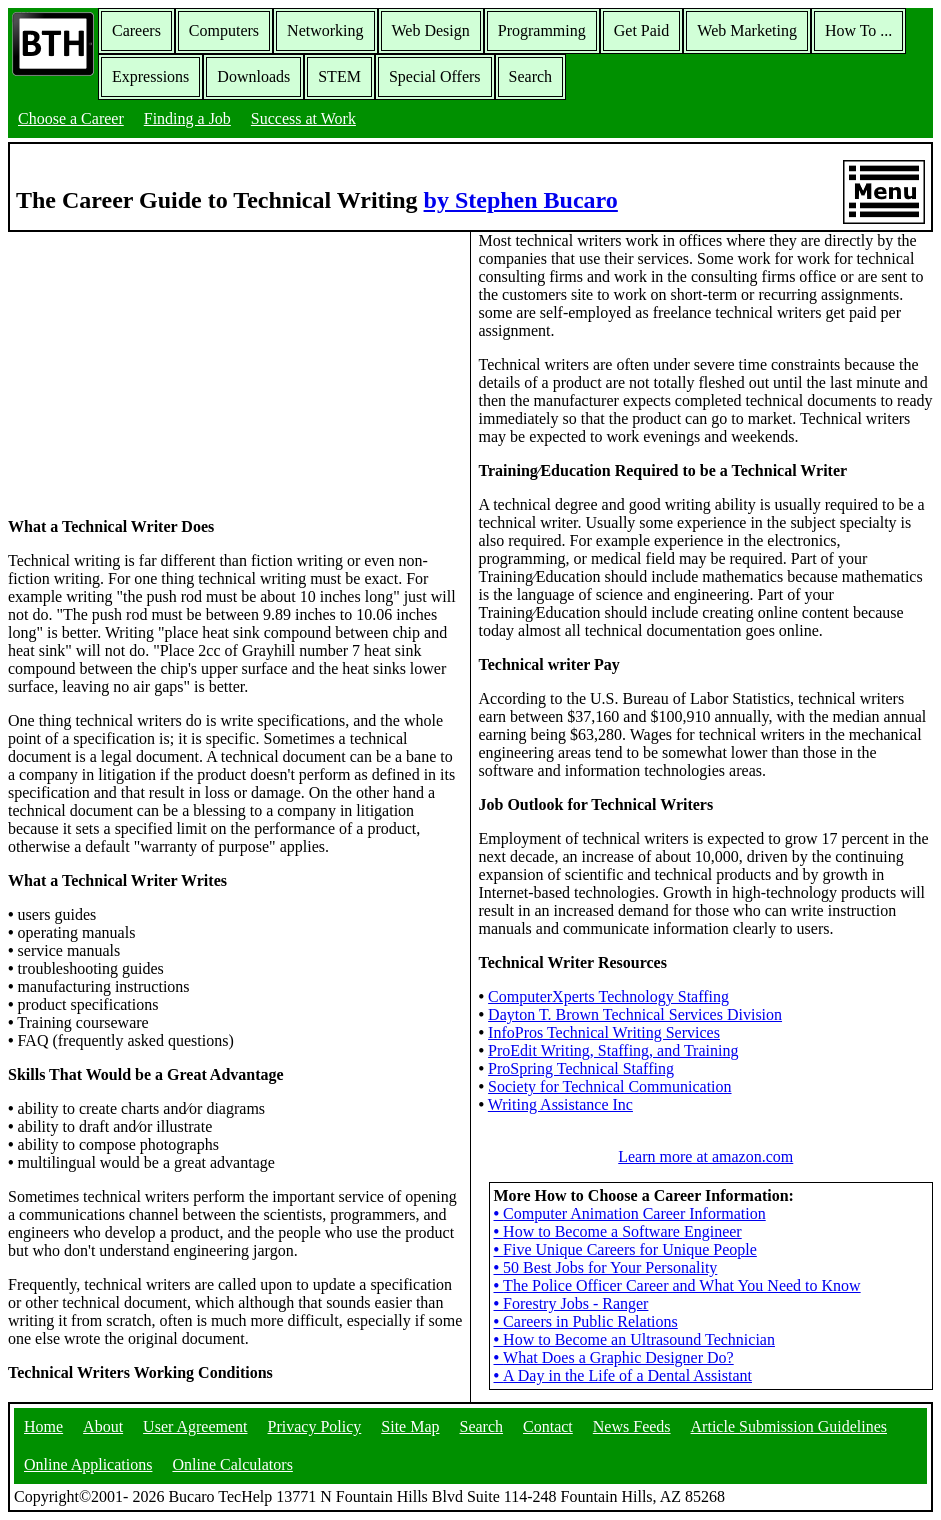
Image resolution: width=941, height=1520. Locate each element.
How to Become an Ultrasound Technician (634, 1339)
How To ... (858, 30)
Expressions (150, 76)
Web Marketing (747, 30)
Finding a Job (187, 118)
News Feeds (632, 1426)
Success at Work (303, 118)
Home (43, 1426)
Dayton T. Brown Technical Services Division (635, 1014)
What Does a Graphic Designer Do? (614, 1357)
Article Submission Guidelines (789, 1426)
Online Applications (88, 1464)
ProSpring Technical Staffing (581, 1068)
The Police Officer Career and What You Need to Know (677, 1285)
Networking (325, 30)
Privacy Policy (315, 1426)
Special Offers (435, 76)
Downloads (253, 76)
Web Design (431, 30)
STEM (339, 76)
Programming (542, 30)
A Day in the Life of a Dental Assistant (623, 1375)
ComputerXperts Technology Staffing (608, 996)
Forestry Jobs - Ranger (571, 1303)
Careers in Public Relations (586, 1321)
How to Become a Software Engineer (618, 1231)
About (103, 1426)
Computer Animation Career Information (630, 1213)
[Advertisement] (235, 373)
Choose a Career (71, 118)
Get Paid (642, 30)
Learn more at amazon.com (705, 1156)
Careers (136, 30)
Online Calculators (232, 1464)
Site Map (410, 1426)
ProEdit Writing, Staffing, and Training (613, 1050)
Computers (224, 30)
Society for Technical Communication (609, 1086)
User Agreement (195, 1426)
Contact (548, 1426)
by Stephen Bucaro (521, 200)
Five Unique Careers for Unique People (625, 1249)
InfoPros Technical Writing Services (604, 1032)
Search (531, 76)
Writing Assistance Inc (560, 1104)
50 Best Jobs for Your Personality (606, 1267)
